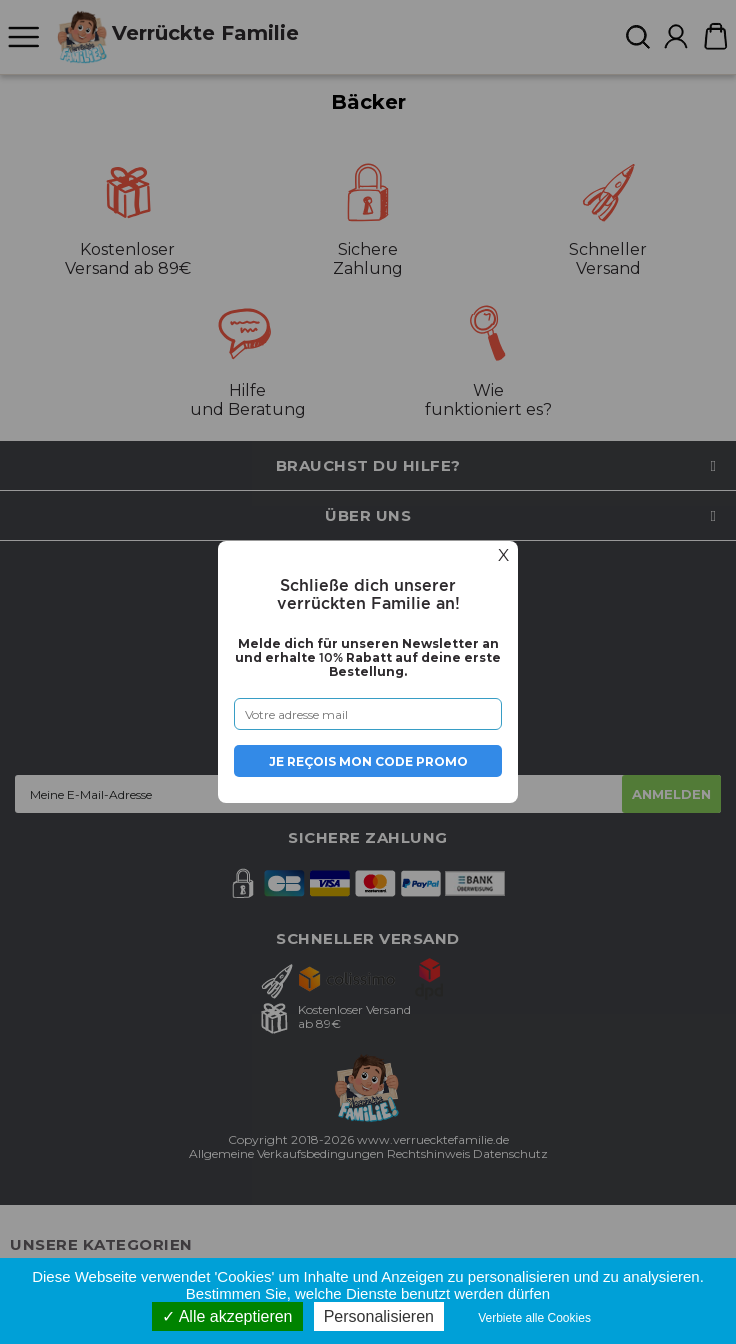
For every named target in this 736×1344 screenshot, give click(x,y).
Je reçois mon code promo (368, 761)
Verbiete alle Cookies (534, 1318)
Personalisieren (379, 1316)
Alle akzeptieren (227, 1316)
